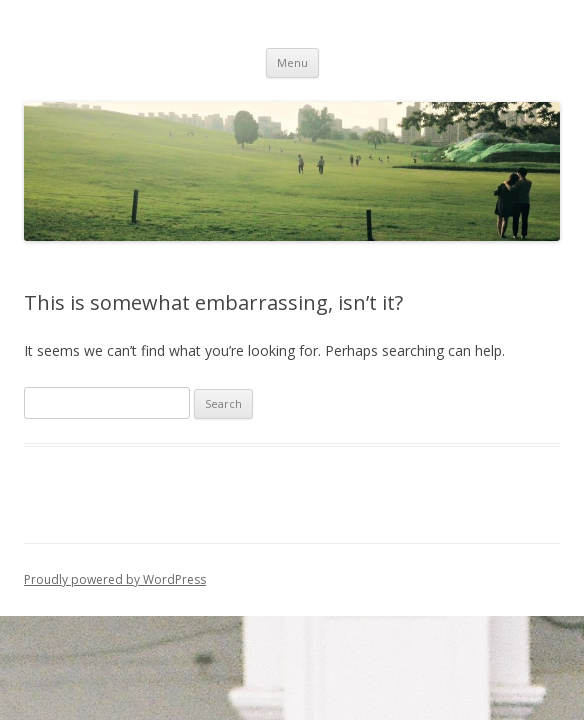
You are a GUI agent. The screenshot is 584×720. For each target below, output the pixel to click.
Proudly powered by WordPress (115, 579)
